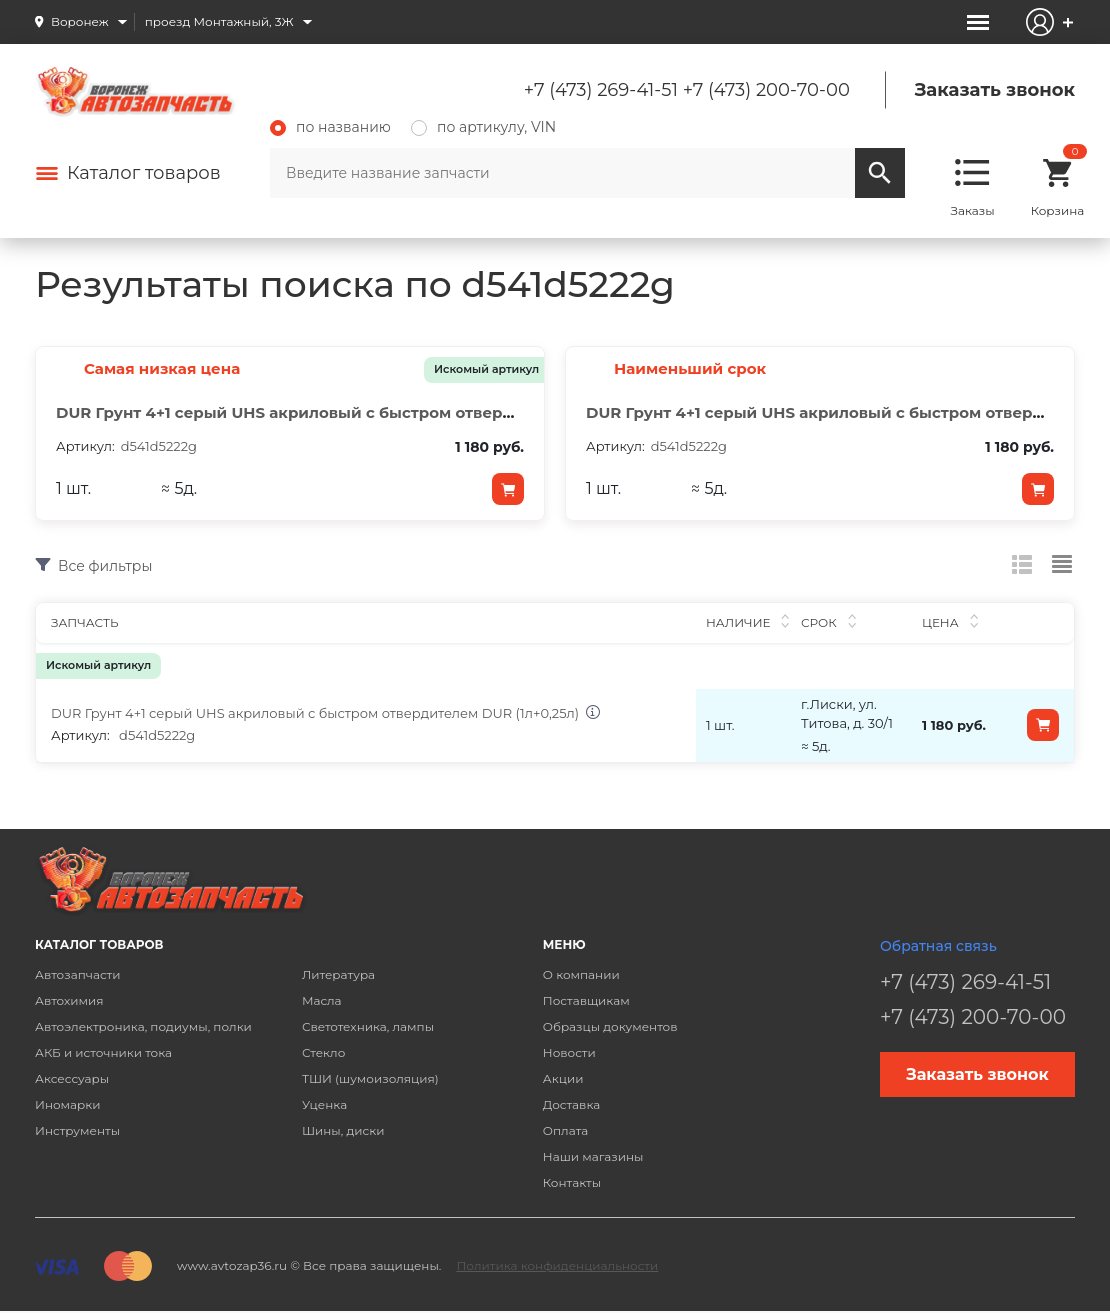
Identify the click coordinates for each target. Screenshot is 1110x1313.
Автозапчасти (78, 974)
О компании (581, 974)
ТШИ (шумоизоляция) (370, 1078)
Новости (569, 1052)
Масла (322, 1000)
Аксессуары (72, 1078)
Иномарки (68, 1104)
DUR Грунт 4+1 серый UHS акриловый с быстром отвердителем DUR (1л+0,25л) (375, 412)
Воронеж (80, 21)
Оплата (566, 1130)
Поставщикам (586, 1000)
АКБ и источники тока (103, 1052)
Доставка (571, 1104)
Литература (338, 974)
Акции (563, 1078)
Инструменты (77, 1130)
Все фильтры (105, 565)
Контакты (572, 1182)
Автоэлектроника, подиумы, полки (143, 1026)
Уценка (324, 1104)
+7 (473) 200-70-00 (766, 90)
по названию (330, 127)
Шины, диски (343, 1130)
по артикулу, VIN (483, 127)
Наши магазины (593, 1156)
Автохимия (69, 1000)
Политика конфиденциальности (557, 1265)
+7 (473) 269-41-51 (601, 90)
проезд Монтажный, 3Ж (219, 21)
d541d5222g (157, 735)
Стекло (323, 1052)
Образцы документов (610, 1026)
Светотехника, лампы (368, 1026)
